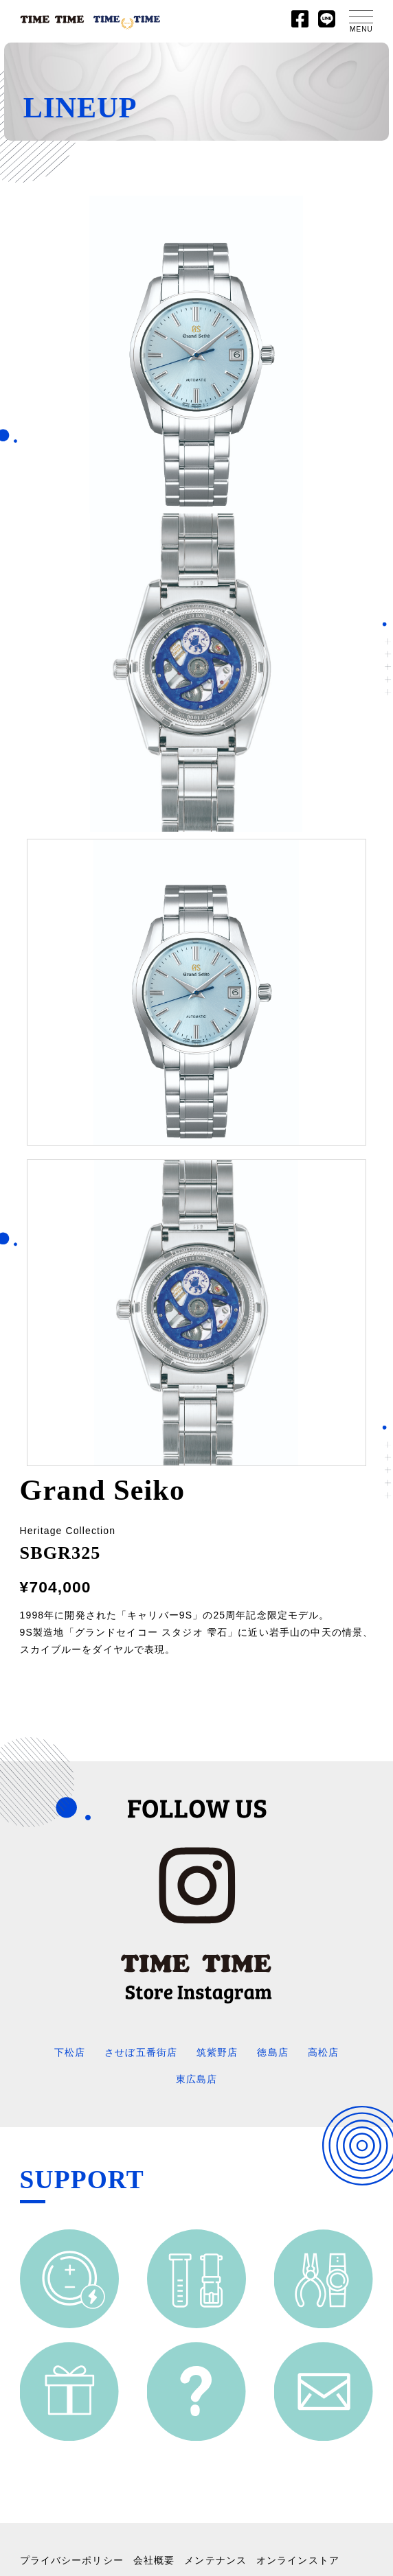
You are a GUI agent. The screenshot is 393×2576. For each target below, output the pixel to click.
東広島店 (196, 2079)
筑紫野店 (217, 2052)
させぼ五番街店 (140, 2052)
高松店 (323, 2052)
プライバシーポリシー (72, 2560)
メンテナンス (215, 2560)
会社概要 (154, 2560)
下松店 (69, 2052)
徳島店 (272, 2052)
